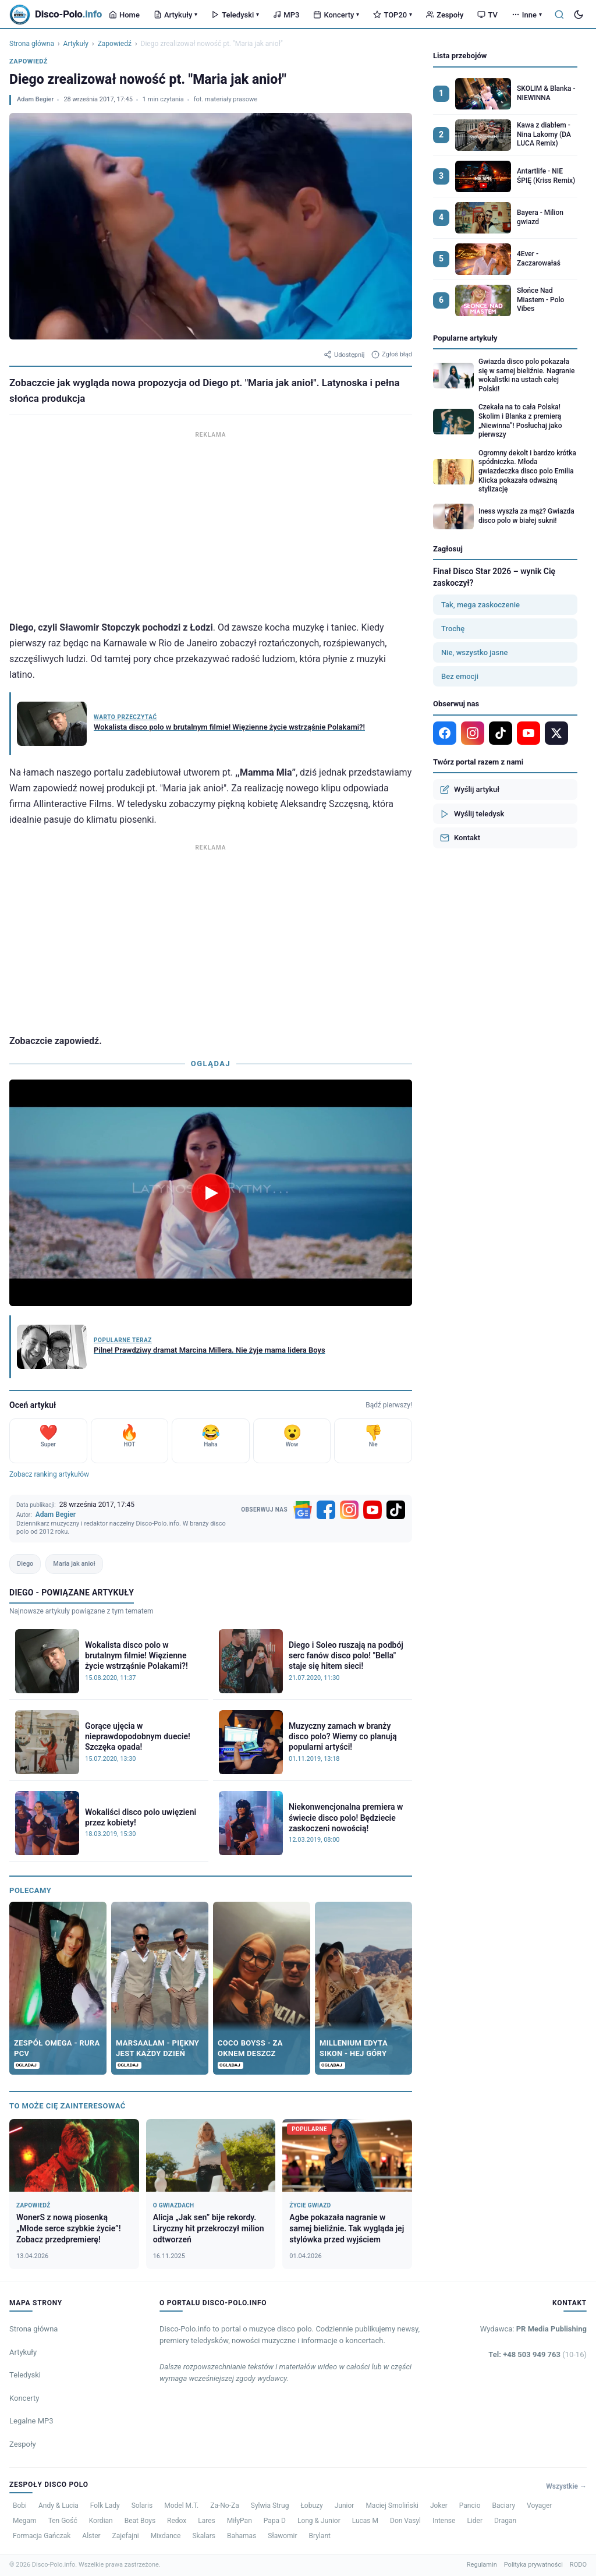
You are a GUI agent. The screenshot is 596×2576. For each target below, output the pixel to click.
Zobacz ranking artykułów (49, 1474)
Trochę (452, 628)
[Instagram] (349, 1510)
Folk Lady (105, 2505)
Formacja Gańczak (41, 2536)
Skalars (203, 2536)
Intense (443, 2521)
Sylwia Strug (270, 2505)
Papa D (275, 2521)
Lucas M (365, 2521)
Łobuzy (311, 2505)
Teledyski (235, 14)
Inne (527, 14)
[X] (556, 733)
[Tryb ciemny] (578, 14)
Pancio (470, 2505)
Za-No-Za (224, 2505)
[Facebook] (326, 1510)
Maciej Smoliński (392, 2505)
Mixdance (166, 2536)
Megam (25, 2521)
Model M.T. (181, 2505)
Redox (176, 2521)
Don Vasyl (405, 2521)
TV (487, 14)
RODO (578, 2564)
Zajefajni (125, 2536)
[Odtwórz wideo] (210, 1192)
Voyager (539, 2505)
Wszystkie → (566, 2486)
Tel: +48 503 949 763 (537, 2354)
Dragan (505, 2521)
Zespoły (444, 14)
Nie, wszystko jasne (474, 652)
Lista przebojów (460, 55)
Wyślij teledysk (472, 814)
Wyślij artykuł (469, 789)
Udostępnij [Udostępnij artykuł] (344, 355)
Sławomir (282, 2536)
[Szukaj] (559, 14)
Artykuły (175, 14)
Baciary (504, 2505)
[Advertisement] (210, 522)
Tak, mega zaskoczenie (480, 604)
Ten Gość (62, 2521)
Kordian (101, 2521)
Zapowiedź (115, 44)
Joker (439, 2505)
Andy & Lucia (58, 2505)
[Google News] (302, 1510)
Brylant (320, 2536)
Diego (25, 1563)
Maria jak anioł (74, 1563)
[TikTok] (395, 1510)
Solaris (142, 2505)
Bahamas (241, 2536)
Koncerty (336, 14)
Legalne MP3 (31, 2420)
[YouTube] (372, 1510)
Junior (344, 2505)
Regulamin (482, 2564)
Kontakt (460, 838)
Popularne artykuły (465, 338)
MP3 (286, 14)
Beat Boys (140, 2521)
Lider (475, 2521)
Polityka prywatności (533, 2564)
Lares (206, 2521)
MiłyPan (239, 2521)
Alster (91, 2536)
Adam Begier (35, 99)
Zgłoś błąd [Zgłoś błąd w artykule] (391, 355)
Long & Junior (318, 2521)
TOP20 (392, 14)
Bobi (20, 2505)
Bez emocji (459, 676)
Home (124, 14)
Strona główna (31, 44)
